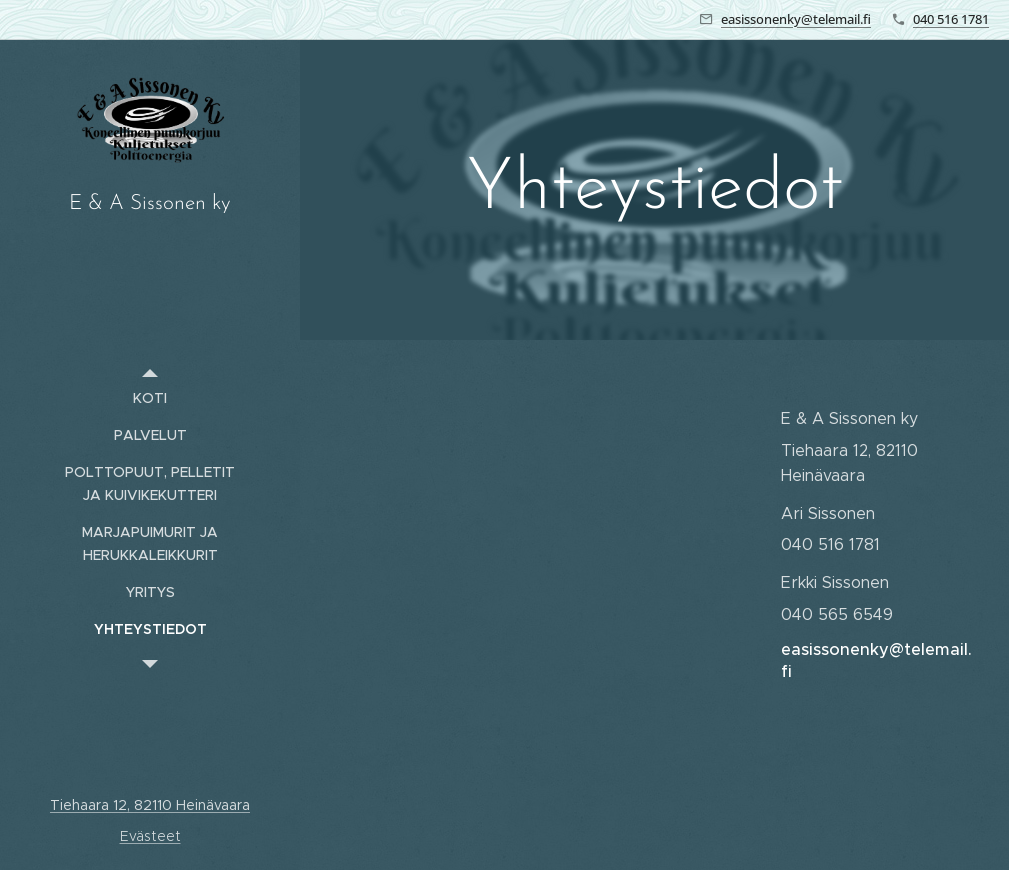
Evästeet (150, 836)
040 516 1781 (951, 19)
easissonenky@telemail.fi (796, 19)
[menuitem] (150, 398)
